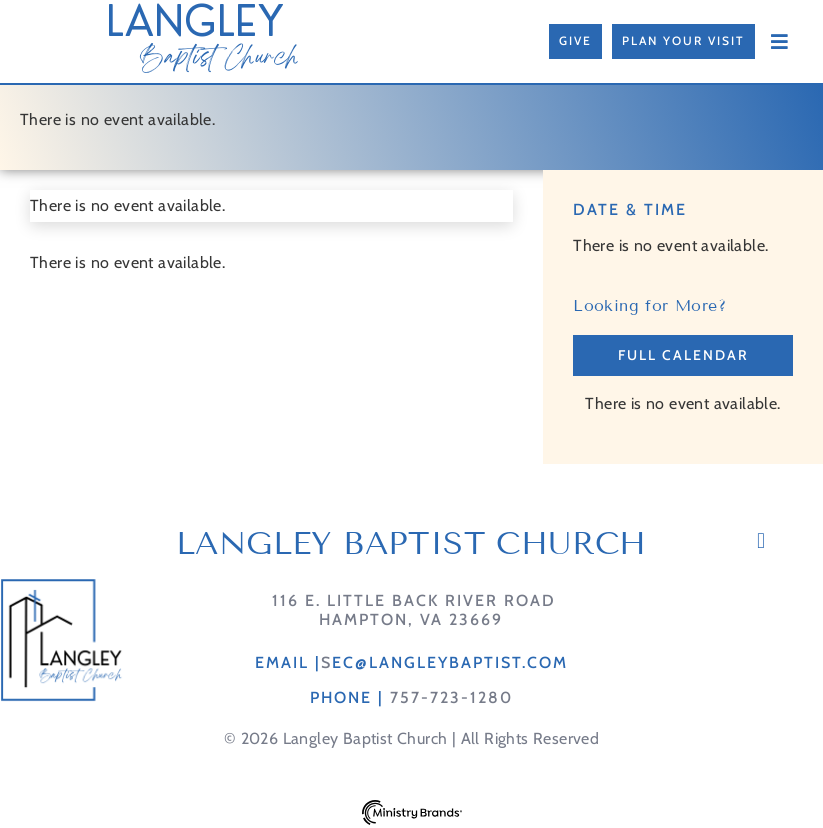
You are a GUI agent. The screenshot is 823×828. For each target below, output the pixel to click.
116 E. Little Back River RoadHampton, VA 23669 (411, 610)
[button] (761, 540)
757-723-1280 (451, 697)
